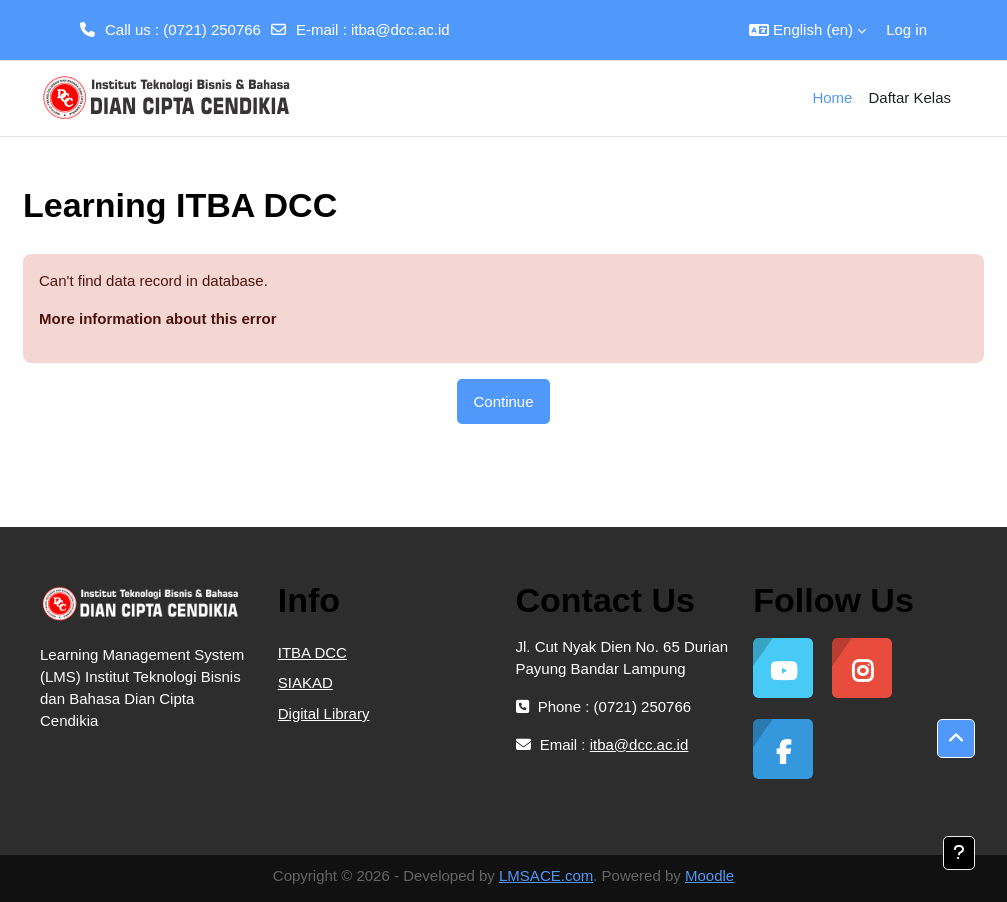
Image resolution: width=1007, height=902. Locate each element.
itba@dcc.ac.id (400, 29)
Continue (503, 401)
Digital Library (324, 713)
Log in (906, 29)
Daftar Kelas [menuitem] (909, 97)
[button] (807, 30)
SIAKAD (305, 682)
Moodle (709, 875)
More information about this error (158, 318)
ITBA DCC (312, 652)
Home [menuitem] (832, 97)
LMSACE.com (546, 875)
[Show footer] (959, 853)
